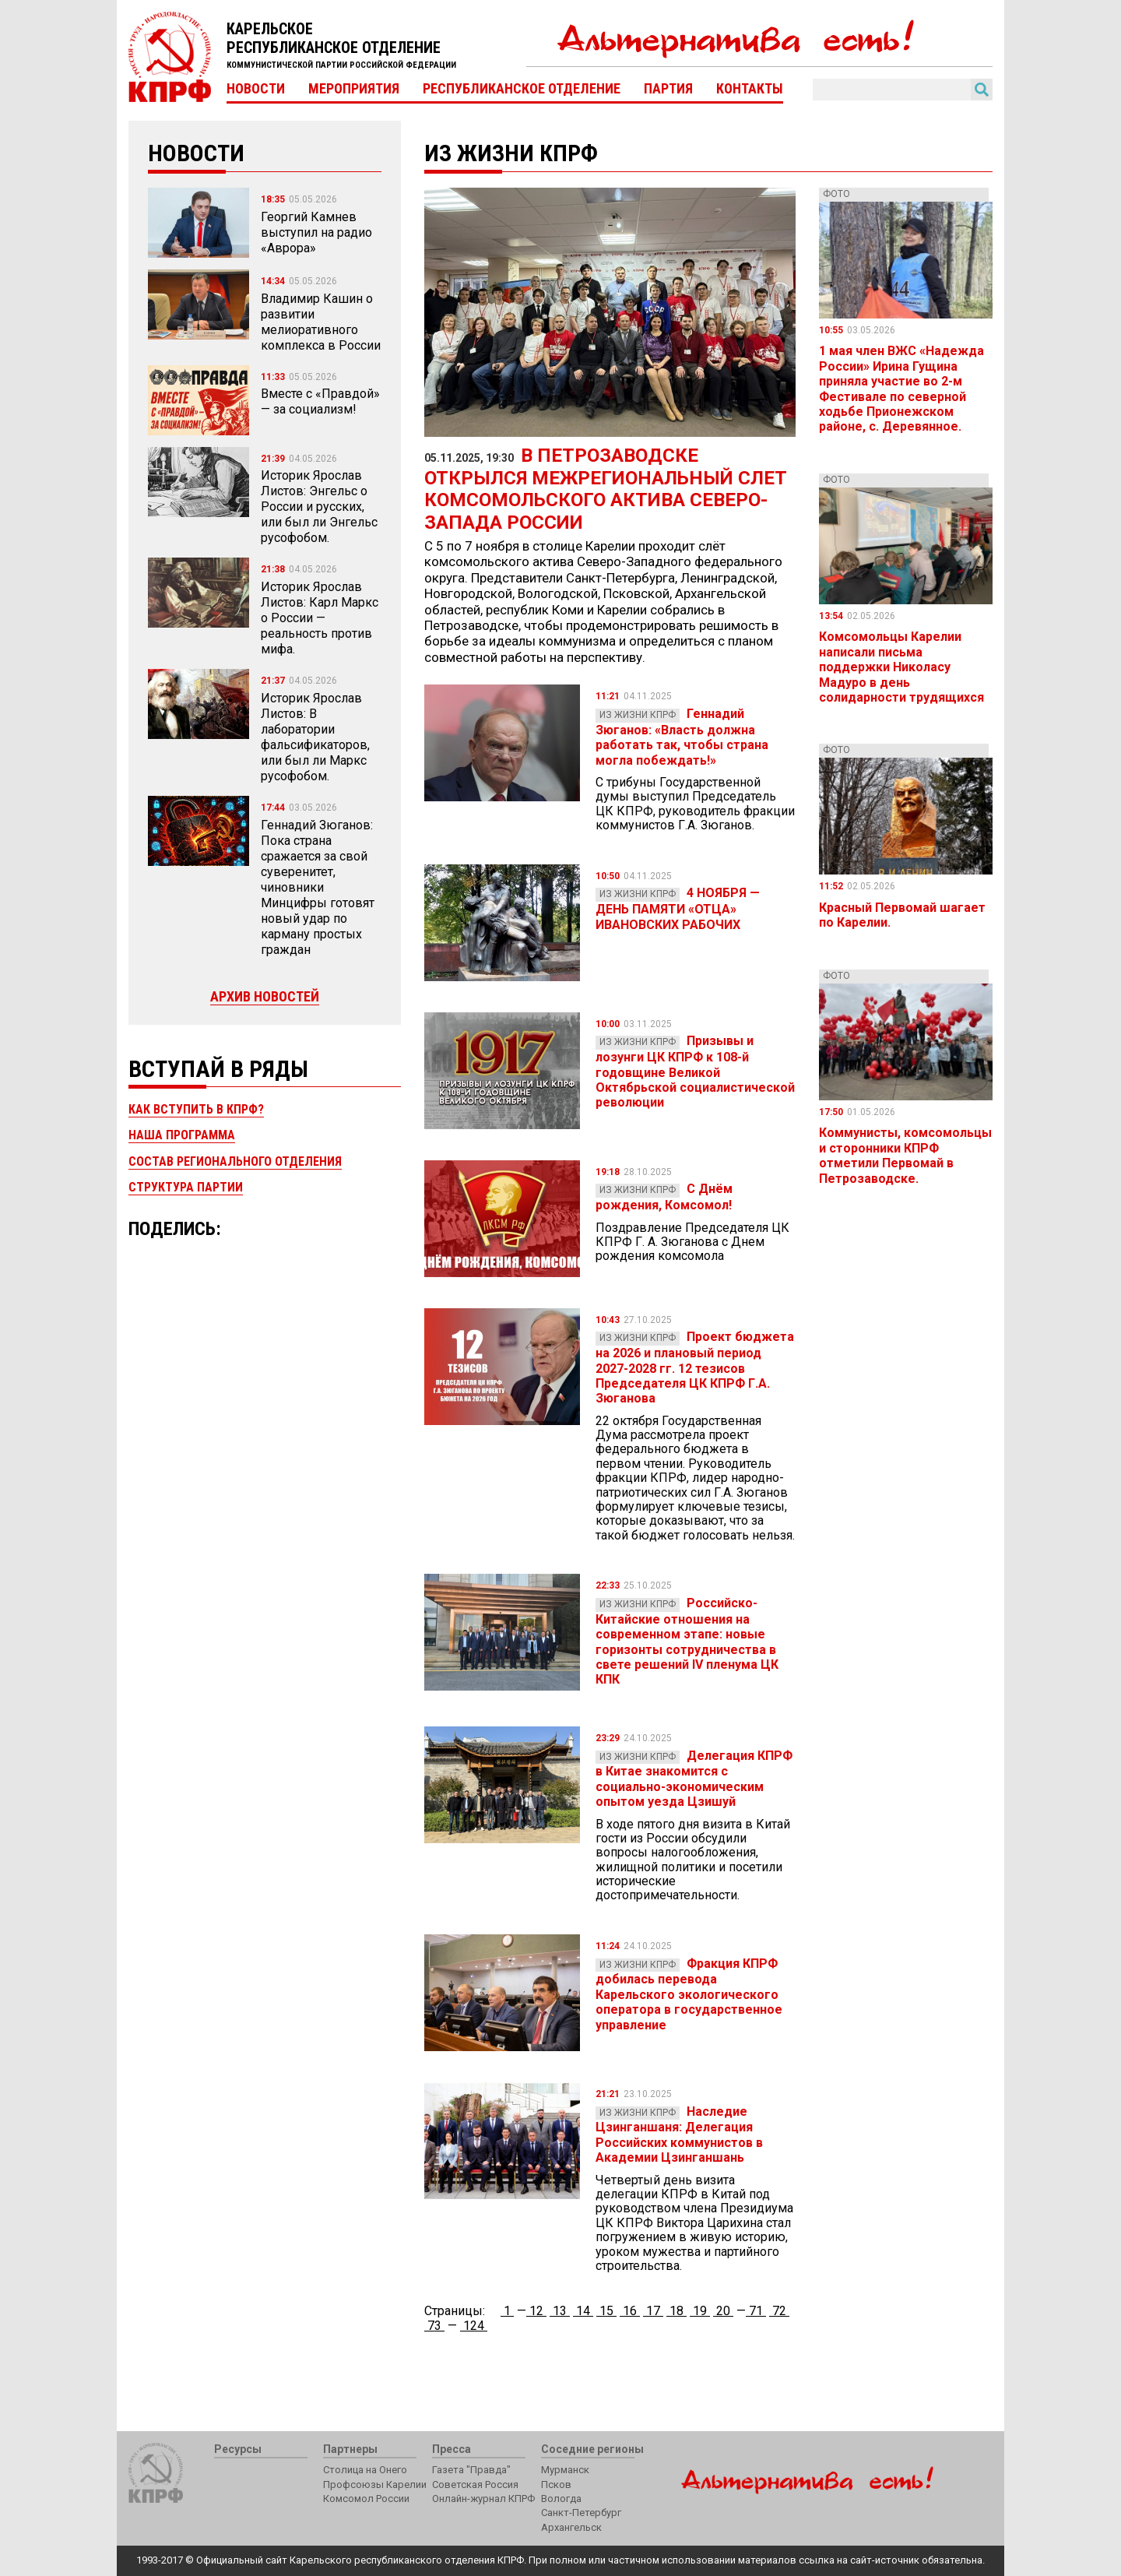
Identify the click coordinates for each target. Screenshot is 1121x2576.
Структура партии (185, 1187)
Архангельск (571, 2527)
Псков (556, 2484)
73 (434, 2325)
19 (700, 2310)
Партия (668, 89)
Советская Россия (475, 2484)
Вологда (561, 2498)
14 (583, 2310)
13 (560, 2310)
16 (630, 2310)
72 (779, 2310)
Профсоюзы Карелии (375, 2484)
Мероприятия (353, 89)
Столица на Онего (365, 2470)
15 (606, 2310)
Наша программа (181, 1135)
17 (653, 2310)
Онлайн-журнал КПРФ (483, 2498)
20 (723, 2310)
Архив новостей (264, 996)
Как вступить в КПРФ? (196, 1109)
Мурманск (565, 2470)
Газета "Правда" (471, 2470)
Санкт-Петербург (581, 2512)
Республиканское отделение (521, 89)
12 (536, 2310)
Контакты (749, 89)
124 (473, 2325)
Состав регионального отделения (235, 1161)
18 (676, 2310)
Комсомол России (366, 2498)
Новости (256, 89)
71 (756, 2310)
